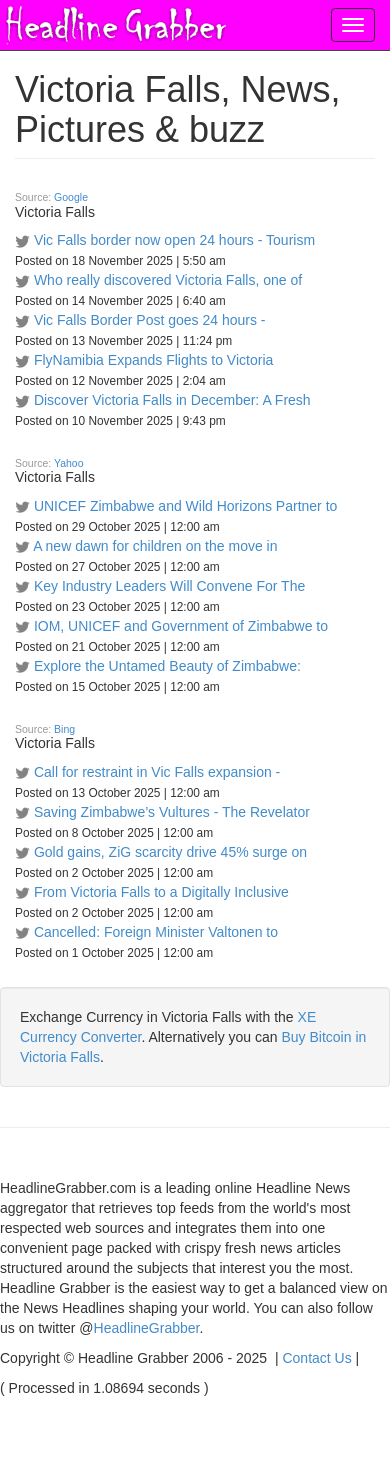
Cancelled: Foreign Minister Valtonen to (156, 932)
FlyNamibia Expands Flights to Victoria (153, 360)
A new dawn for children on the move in (155, 546)
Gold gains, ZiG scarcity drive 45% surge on (170, 852)
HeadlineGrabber (147, 1328)
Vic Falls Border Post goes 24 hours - (150, 320)
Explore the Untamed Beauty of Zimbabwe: (167, 666)
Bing (64, 729)
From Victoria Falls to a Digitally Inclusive (161, 892)
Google (71, 197)
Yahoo (69, 463)
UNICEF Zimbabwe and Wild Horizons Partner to (185, 506)
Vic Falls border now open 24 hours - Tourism (174, 240)
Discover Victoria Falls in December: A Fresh (172, 400)
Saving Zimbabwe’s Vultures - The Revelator (172, 812)
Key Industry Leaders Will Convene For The (169, 586)
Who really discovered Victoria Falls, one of (168, 280)
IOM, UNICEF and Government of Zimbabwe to (181, 626)
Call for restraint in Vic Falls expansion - (157, 772)
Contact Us (316, 1358)
